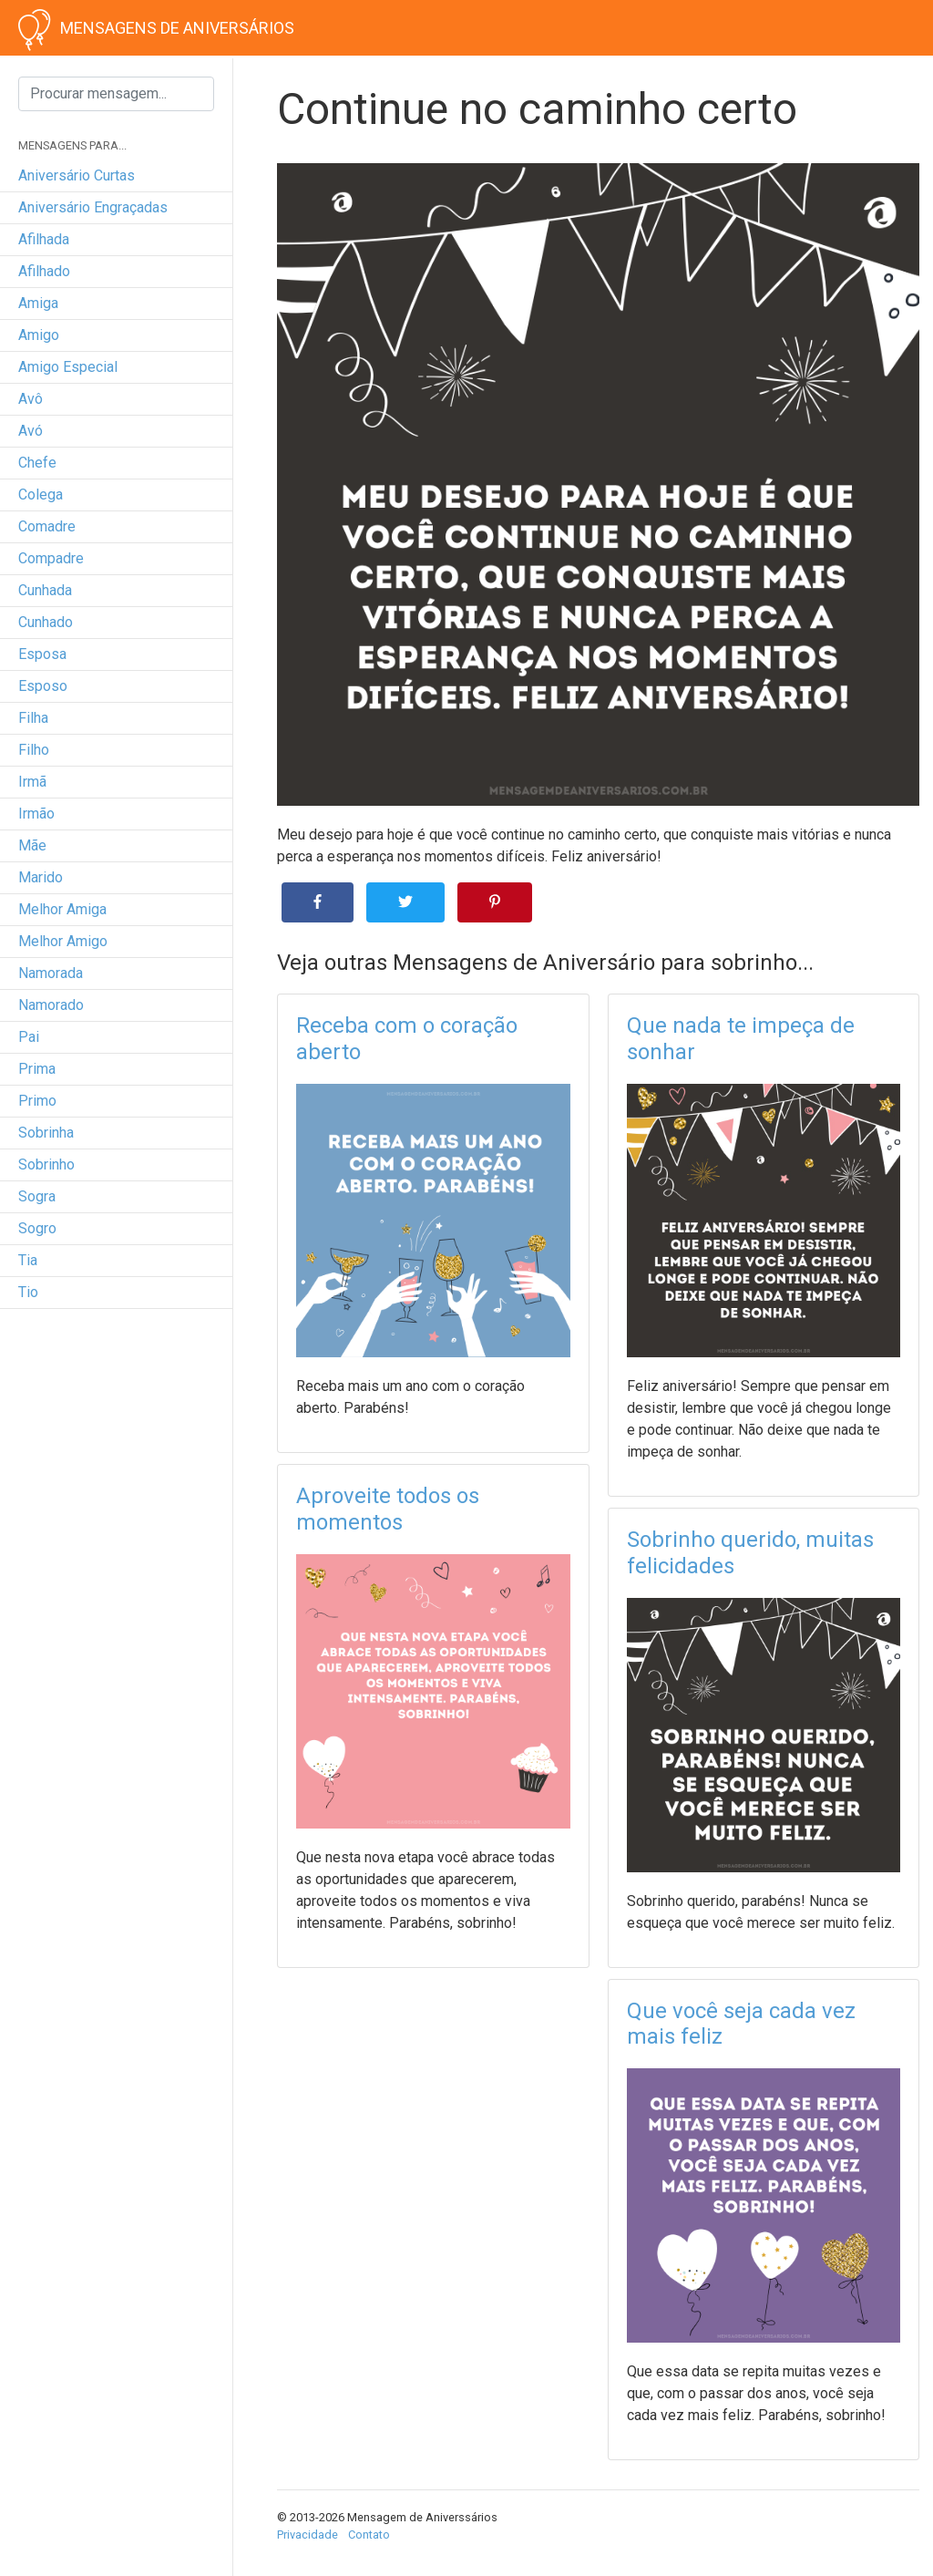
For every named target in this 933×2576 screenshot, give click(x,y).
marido (40, 877)
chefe (37, 462)
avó (30, 430)
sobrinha (46, 1132)
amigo (38, 335)
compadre (51, 558)
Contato (369, 2534)
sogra (37, 1196)
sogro (37, 1228)
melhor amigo (63, 941)
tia (27, 1260)
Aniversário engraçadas (93, 207)
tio (28, 1292)
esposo (42, 686)
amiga (38, 303)
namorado (51, 1005)
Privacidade (307, 2534)
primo (37, 1100)
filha (33, 717)
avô (30, 398)
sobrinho (46, 1164)
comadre (47, 526)
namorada (50, 973)
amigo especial (68, 367)
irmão (36, 813)
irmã (32, 781)
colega (40, 494)
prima (37, 1068)
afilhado (44, 271)
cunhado (45, 622)
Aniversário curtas (76, 175)
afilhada (43, 239)
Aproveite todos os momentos (387, 1509)
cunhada (45, 590)
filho (33, 749)
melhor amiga (62, 909)
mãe (32, 845)
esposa (42, 654)
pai (28, 1037)
